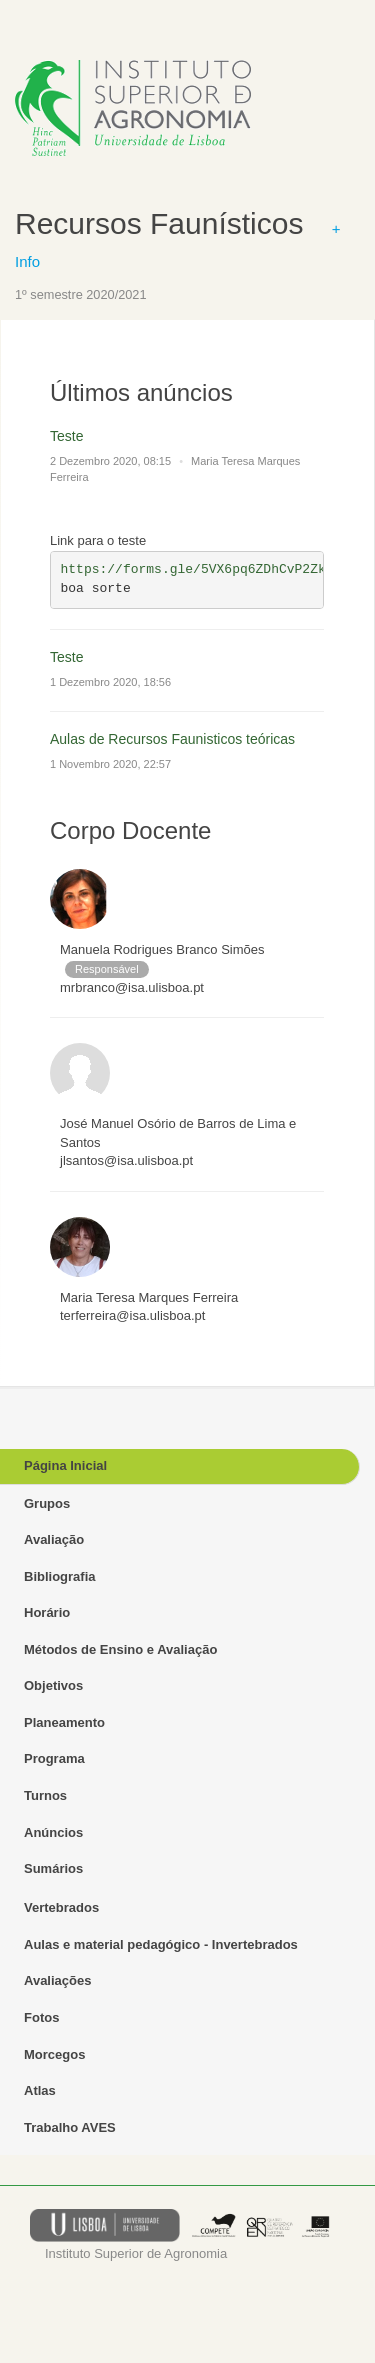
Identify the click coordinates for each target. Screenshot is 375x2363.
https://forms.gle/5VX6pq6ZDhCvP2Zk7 (197, 569)
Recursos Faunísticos (159, 223)
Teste (66, 436)
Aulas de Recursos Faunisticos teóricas (172, 739)
